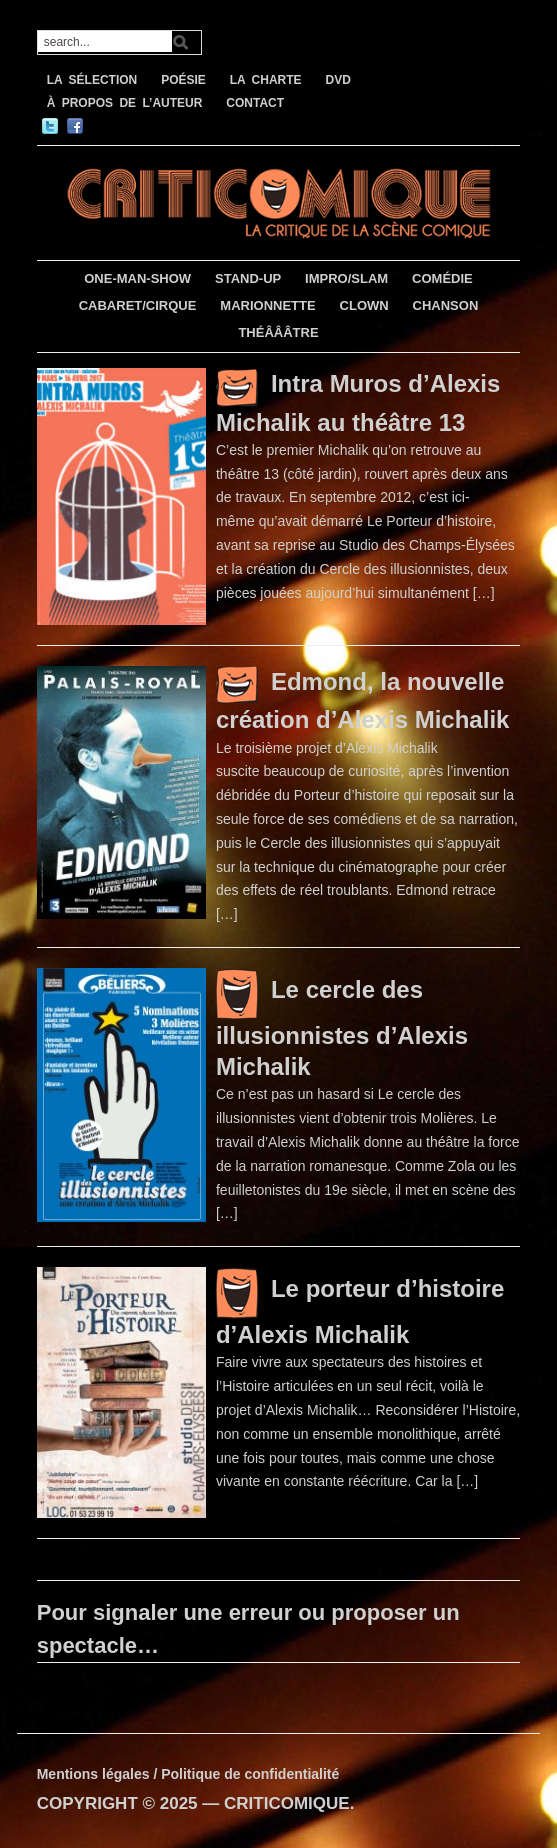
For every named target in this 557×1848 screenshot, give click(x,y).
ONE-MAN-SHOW (137, 278)
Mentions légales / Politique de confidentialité (188, 1774)
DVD (338, 80)
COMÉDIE (442, 278)
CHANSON (446, 305)
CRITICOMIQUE (287, 1803)
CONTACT (255, 103)
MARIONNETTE (267, 305)
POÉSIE (183, 80)
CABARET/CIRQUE (138, 305)
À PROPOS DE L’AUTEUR (125, 103)
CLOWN (364, 305)
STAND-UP (248, 278)
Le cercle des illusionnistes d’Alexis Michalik (342, 1028)
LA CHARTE (266, 80)
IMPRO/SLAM (346, 278)
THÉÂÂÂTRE (278, 332)
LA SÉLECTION (92, 80)
